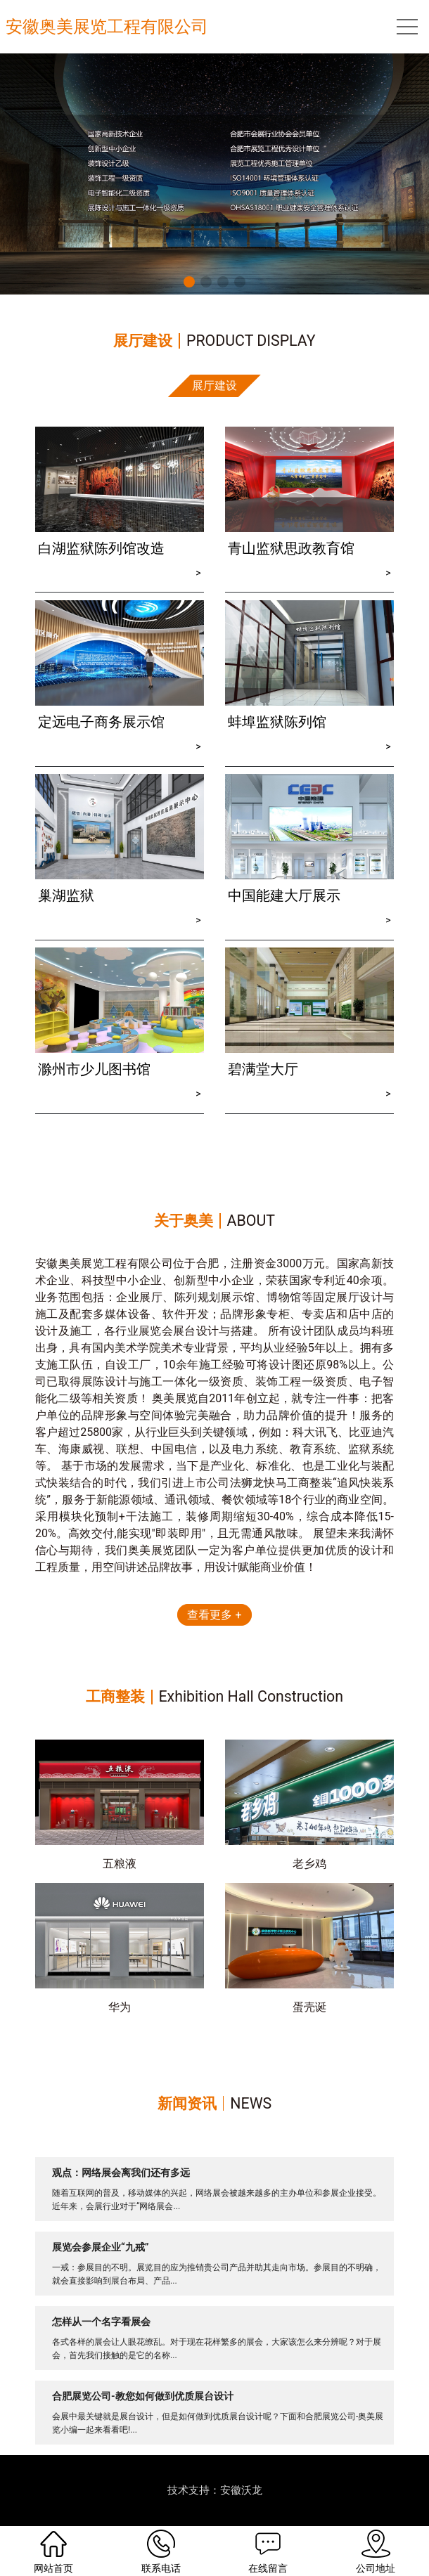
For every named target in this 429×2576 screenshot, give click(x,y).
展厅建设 (214, 385)
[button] (189, 281)
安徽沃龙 (241, 2490)
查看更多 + (214, 1615)
